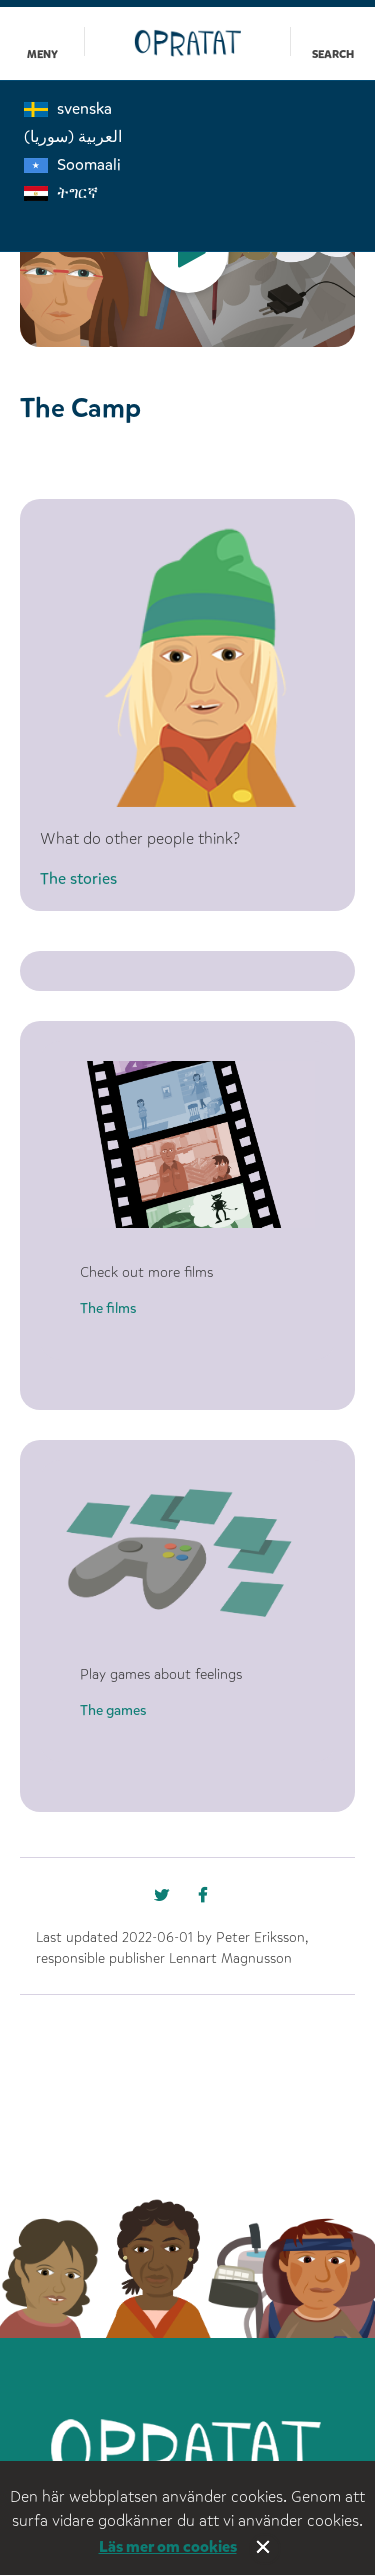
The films (108, 1308)
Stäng (265, 2549)
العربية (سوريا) (73, 136)
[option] (187, 253)
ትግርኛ (61, 192)
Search (333, 54)
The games (113, 1710)
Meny (42, 54)
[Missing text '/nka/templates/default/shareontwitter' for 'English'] (210, 1900)
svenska (68, 108)
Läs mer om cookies (168, 2546)
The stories (78, 878)
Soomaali (72, 164)
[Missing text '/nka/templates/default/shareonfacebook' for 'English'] (166, 1900)
